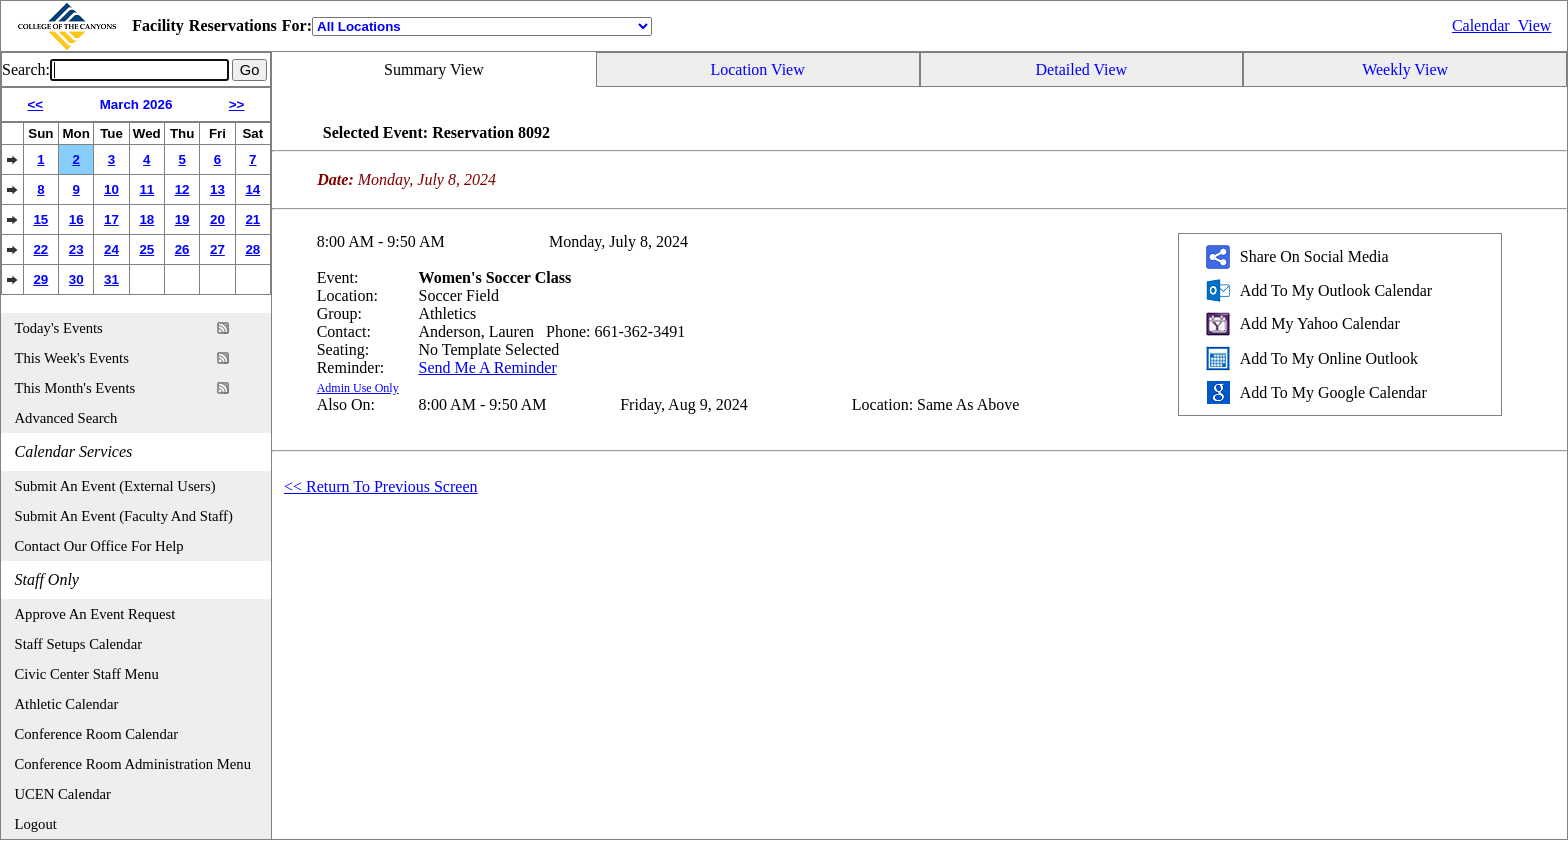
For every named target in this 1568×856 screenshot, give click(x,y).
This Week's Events (72, 358)
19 (182, 219)
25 (146, 249)
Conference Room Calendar (97, 734)
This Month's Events (75, 388)
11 (146, 189)
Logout (36, 824)
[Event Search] (139, 70)
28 (252, 249)
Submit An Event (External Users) (115, 486)
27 (217, 249)
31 (111, 279)
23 (76, 249)
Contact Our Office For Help (99, 546)
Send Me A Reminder (488, 367)
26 (182, 249)
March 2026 (136, 104)
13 (217, 189)
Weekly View (1405, 69)
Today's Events (59, 328)
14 (252, 189)
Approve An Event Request (95, 614)
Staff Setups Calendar (79, 644)
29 (40, 279)
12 (182, 189)
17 (111, 219)
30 (76, 279)
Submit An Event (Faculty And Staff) (124, 516)
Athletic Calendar (67, 704)
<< (36, 104)
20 (217, 219)
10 (111, 189)
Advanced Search (66, 418)
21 (252, 219)
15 (40, 219)
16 (76, 219)
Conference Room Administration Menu (133, 764)
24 (111, 249)
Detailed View (1082, 69)
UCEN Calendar (63, 794)
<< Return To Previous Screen (381, 486)
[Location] (482, 26)
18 (146, 219)
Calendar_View (1501, 25)
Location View (757, 69)
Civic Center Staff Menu (87, 674)
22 (40, 249)
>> (237, 104)
